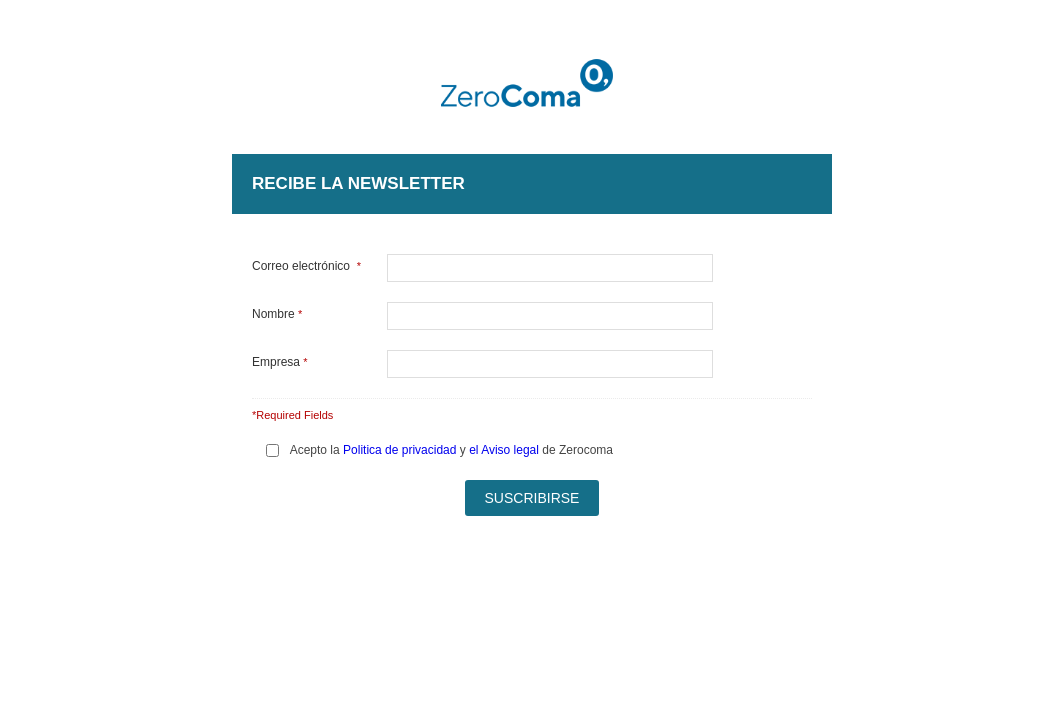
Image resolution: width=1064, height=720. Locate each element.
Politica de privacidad (399, 450)
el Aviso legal (504, 450)
